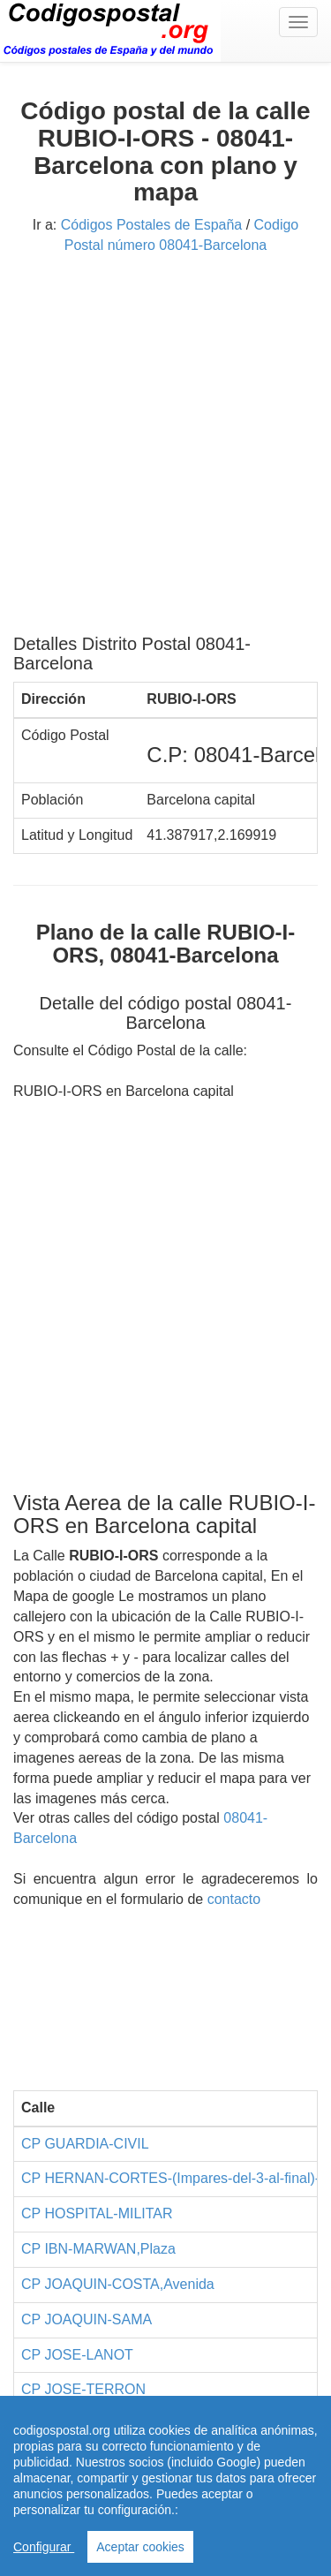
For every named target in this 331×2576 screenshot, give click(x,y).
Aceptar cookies (140, 2547)
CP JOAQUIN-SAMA (86, 2319)
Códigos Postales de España (151, 224)
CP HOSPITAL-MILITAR (97, 2213)
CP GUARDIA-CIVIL (85, 2143)
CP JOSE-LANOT (77, 2354)
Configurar (43, 2547)
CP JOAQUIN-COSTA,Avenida (117, 2284)
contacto (233, 1899)
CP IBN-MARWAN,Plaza (98, 2248)
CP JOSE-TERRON (83, 2389)
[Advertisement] (165, 450)
